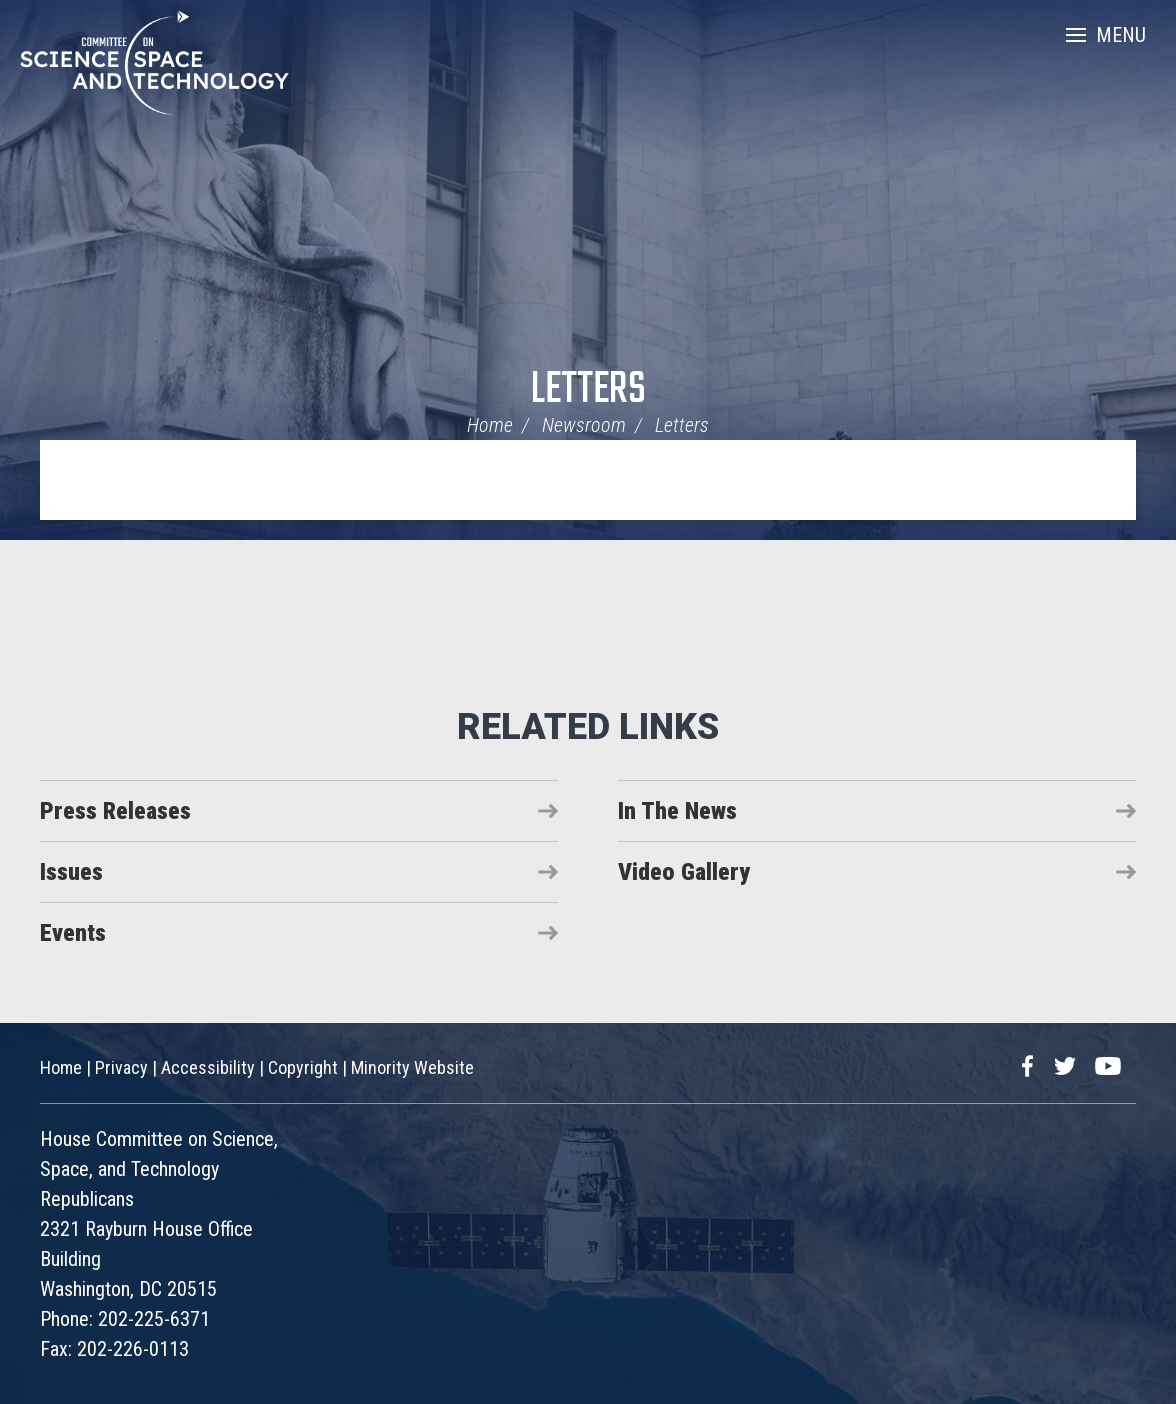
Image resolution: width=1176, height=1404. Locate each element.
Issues (71, 872)
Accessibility (208, 1067)
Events (73, 933)
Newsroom (584, 425)
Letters (588, 390)
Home (490, 425)
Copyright (303, 1067)
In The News (677, 811)
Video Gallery (684, 872)
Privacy (121, 1067)
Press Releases (115, 811)
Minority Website (412, 1067)
